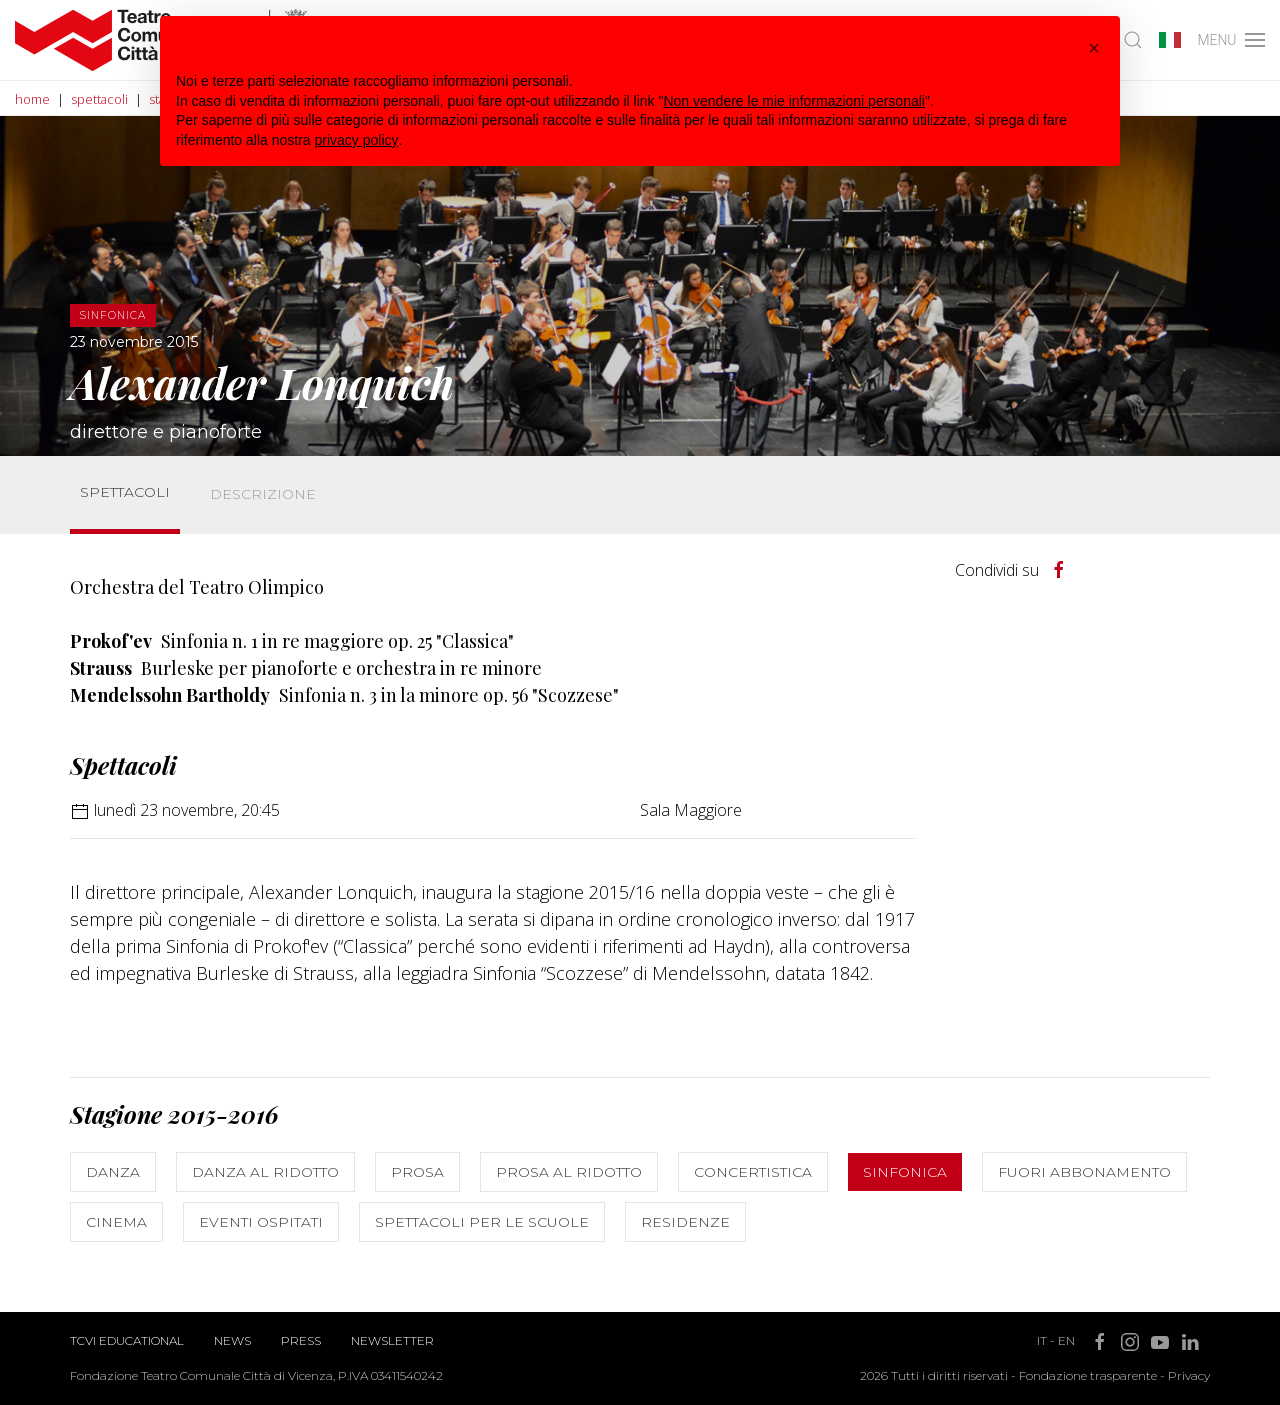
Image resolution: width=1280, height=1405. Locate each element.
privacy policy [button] (357, 140)
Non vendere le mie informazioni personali (793, 101)
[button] (1094, 48)
